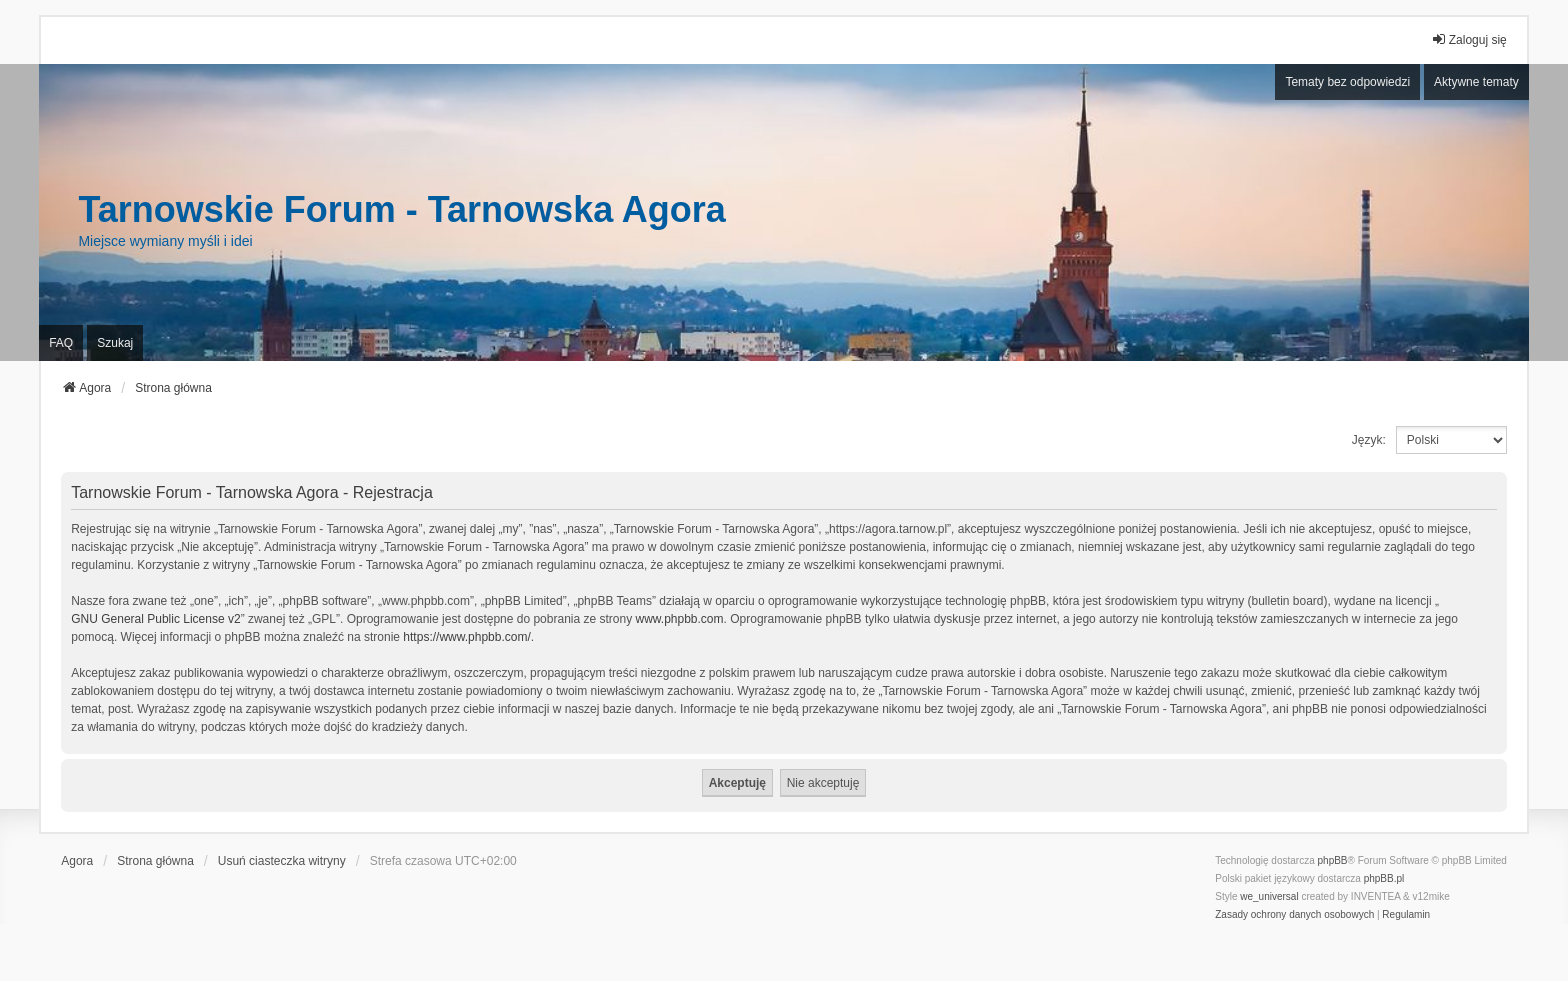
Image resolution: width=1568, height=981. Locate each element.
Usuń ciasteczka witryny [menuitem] (282, 861)
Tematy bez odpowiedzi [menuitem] (1347, 82)
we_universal (1269, 896)
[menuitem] (1294, 915)
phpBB (1333, 860)
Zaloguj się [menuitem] (1469, 39)
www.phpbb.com (680, 619)
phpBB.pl (1384, 878)
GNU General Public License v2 (155, 619)
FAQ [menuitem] (61, 343)
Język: (1369, 440)
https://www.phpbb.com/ (466, 637)
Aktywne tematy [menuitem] (1476, 82)
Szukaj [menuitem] (115, 343)
